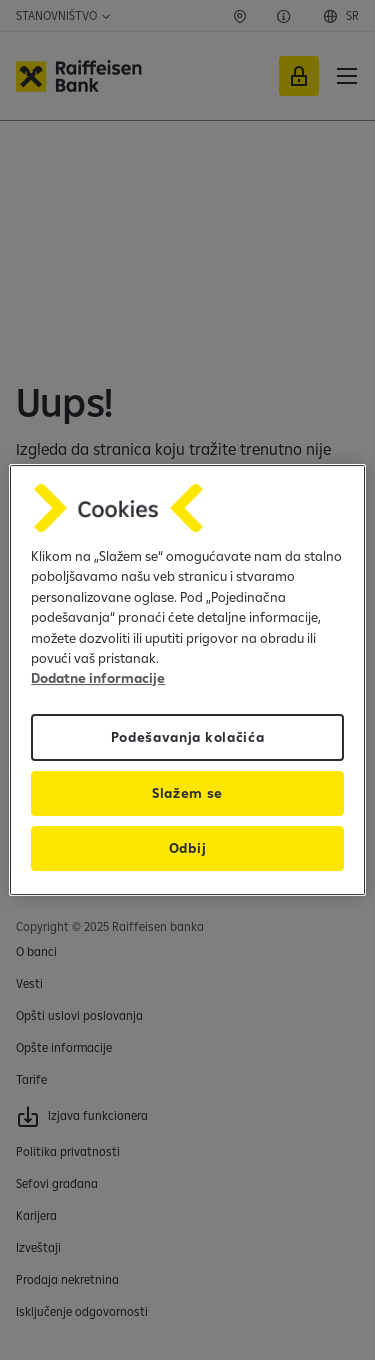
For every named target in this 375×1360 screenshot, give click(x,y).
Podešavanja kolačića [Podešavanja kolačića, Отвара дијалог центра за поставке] (188, 737)
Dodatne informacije (98, 678)
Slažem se (187, 793)
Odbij (187, 848)
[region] (187, 680)
